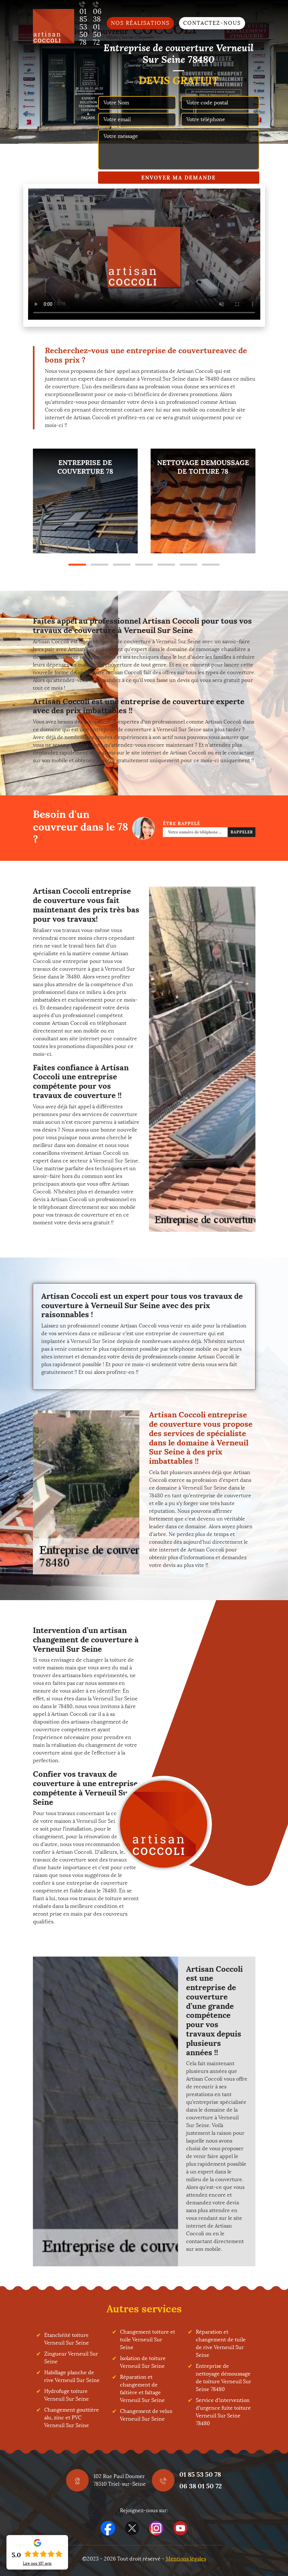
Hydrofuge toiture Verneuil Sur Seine (66, 2395)
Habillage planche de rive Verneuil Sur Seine (72, 2376)
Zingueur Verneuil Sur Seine (71, 2358)
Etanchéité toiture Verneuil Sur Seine (66, 2339)
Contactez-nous (212, 23)
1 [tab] (77, 565)
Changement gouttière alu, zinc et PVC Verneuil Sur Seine (71, 2417)
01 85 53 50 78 (200, 2474)
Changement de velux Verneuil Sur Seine (146, 2415)
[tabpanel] (85, 501)
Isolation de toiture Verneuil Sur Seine (143, 2362)
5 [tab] (166, 565)
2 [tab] (99, 565)
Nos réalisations (140, 23)
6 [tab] (188, 565)
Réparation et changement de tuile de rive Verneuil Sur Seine (221, 2343)
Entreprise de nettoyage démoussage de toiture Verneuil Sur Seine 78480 (223, 2377)
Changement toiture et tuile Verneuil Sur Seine (147, 2339)
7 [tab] (211, 565)
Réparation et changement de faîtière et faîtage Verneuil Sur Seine (142, 2388)
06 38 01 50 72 (200, 2486)
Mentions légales (186, 2559)
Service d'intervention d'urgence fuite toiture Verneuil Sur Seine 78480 (223, 2411)
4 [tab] (144, 565)
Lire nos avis (37, 2563)
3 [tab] (122, 565)
